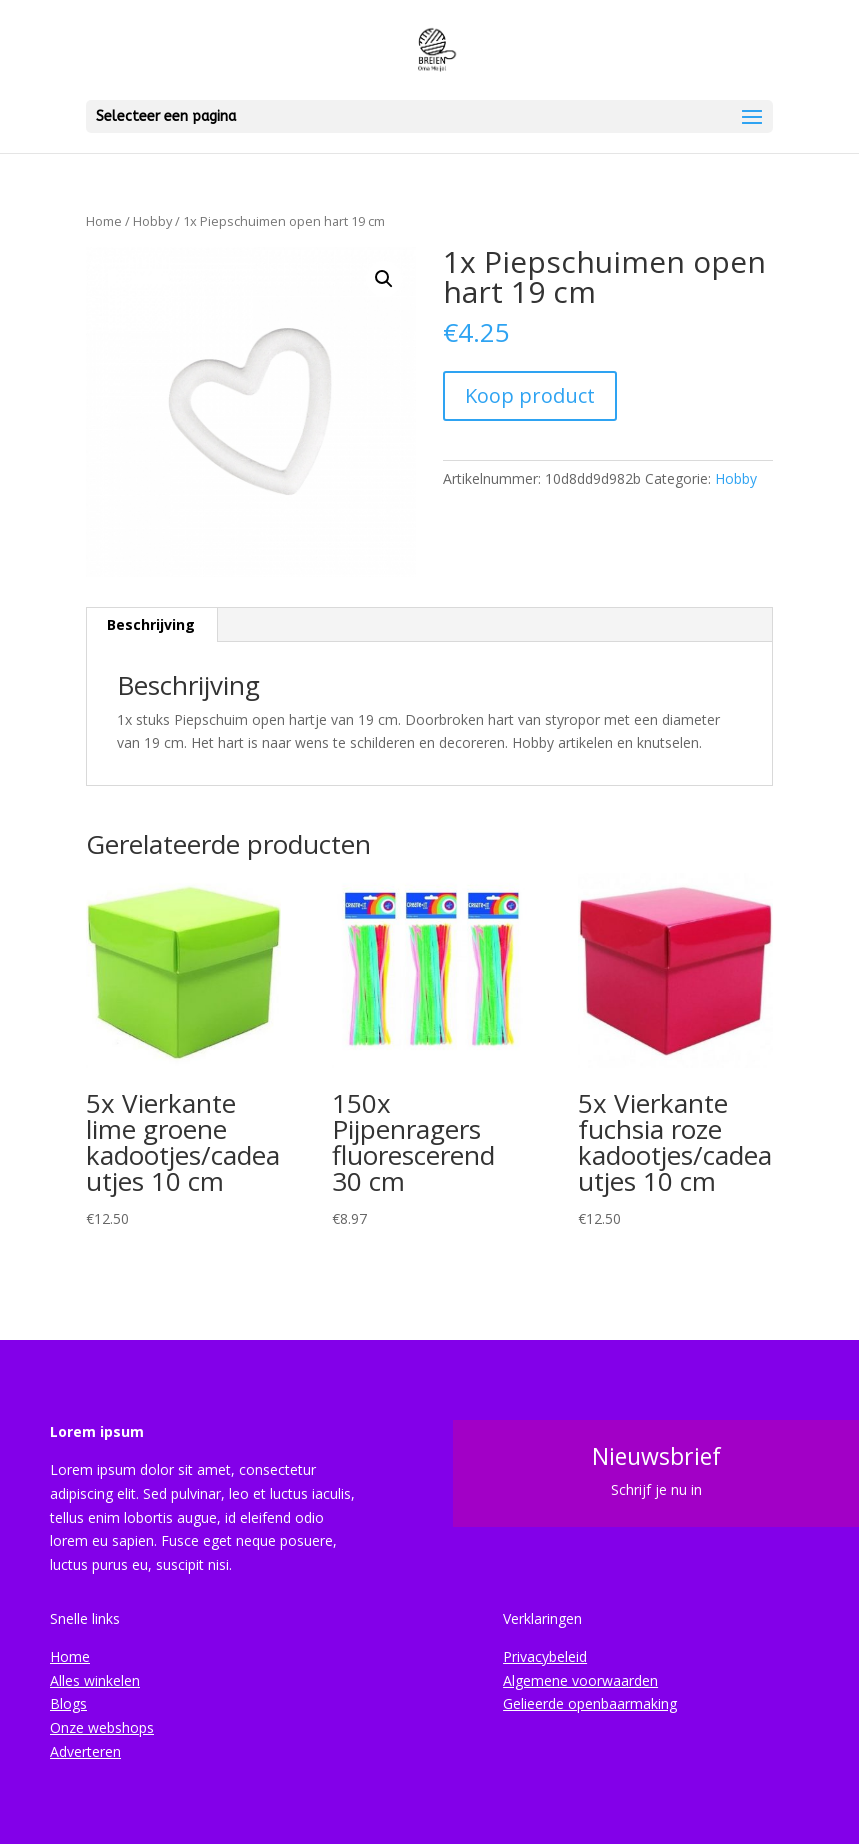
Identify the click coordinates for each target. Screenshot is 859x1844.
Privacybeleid (545, 1656)
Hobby (152, 221)
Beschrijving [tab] (151, 624)
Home (104, 221)
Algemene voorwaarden (580, 1680)
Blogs (68, 1703)
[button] (384, 279)
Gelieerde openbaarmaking (590, 1703)
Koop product (530, 395)
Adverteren (85, 1751)
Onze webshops (102, 1727)
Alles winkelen (95, 1680)
